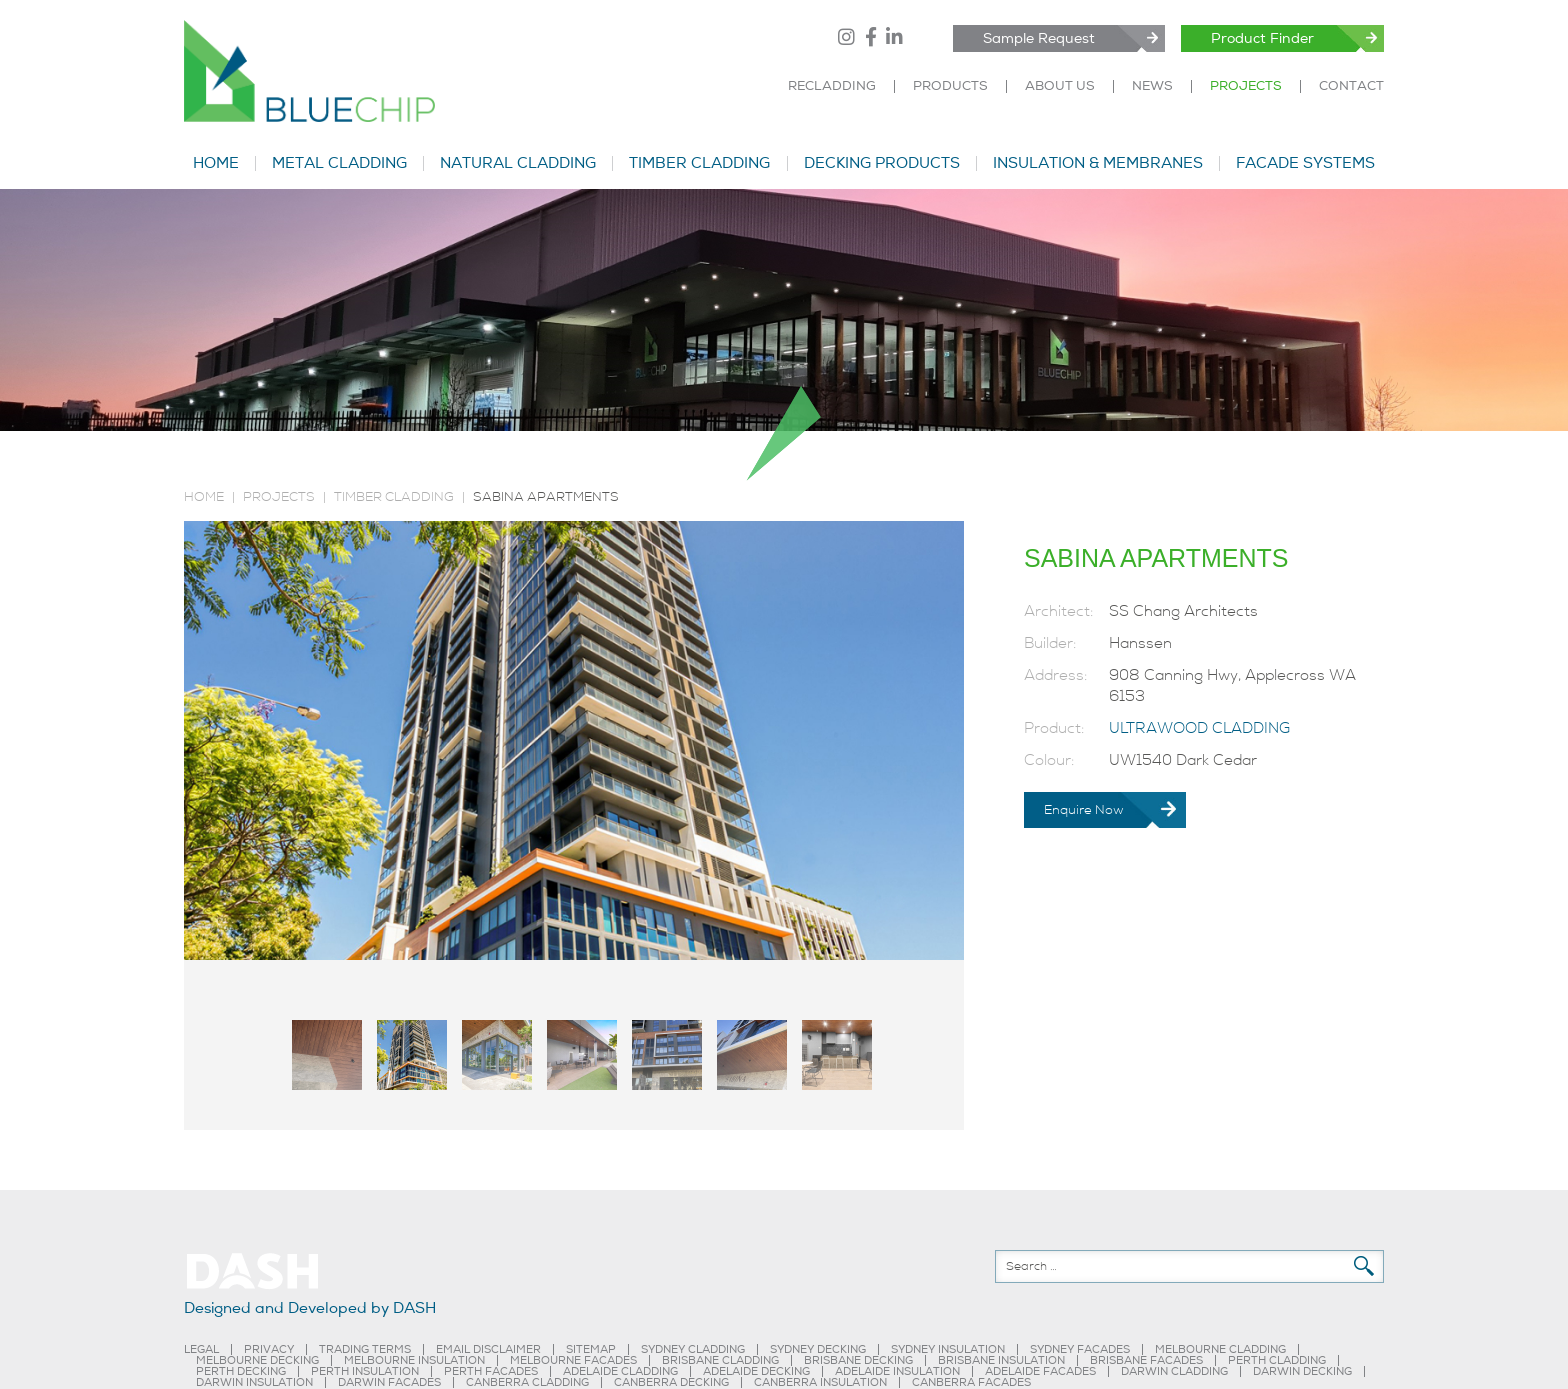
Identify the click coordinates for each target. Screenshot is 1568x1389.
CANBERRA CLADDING (527, 1382)
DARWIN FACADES (389, 1382)
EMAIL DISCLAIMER (488, 1349)
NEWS (1152, 86)
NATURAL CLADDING (518, 163)
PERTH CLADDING (1277, 1360)
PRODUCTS (950, 86)
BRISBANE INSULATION (1001, 1360)
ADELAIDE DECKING (756, 1371)
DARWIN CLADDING (1174, 1371)
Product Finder (1262, 38)
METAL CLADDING (339, 163)
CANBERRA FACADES (971, 1382)
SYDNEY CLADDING (693, 1349)
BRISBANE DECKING (858, 1360)
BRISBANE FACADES (1146, 1360)
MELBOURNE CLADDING (1220, 1349)
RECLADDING (832, 86)
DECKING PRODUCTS (882, 163)
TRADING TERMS (365, 1349)
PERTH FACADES (491, 1371)
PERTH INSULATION (365, 1371)
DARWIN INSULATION (254, 1382)
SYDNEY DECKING (818, 1349)
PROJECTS (1246, 86)
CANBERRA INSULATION (820, 1382)
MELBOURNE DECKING (257, 1360)
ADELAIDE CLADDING (620, 1371)
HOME (216, 163)
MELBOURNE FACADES (573, 1360)
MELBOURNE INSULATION (414, 1360)
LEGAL (201, 1349)
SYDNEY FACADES (1080, 1349)
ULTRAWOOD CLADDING (1199, 728)
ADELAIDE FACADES (1040, 1371)
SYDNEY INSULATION (948, 1349)
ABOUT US (1060, 86)
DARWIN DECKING (1302, 1371)
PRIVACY (269, 1349)
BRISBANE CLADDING (720, 1360)
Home (204, 497)
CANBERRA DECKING (671, 1382)
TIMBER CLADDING (699, 163)
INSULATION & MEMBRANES (1098, 163)
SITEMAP (591, 1349)
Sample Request (1039, 38)
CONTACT (1351, 86)
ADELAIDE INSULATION (897, 1371)
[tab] (327, 1055)
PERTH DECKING (241, 1371)
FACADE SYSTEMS (1305, 163)
